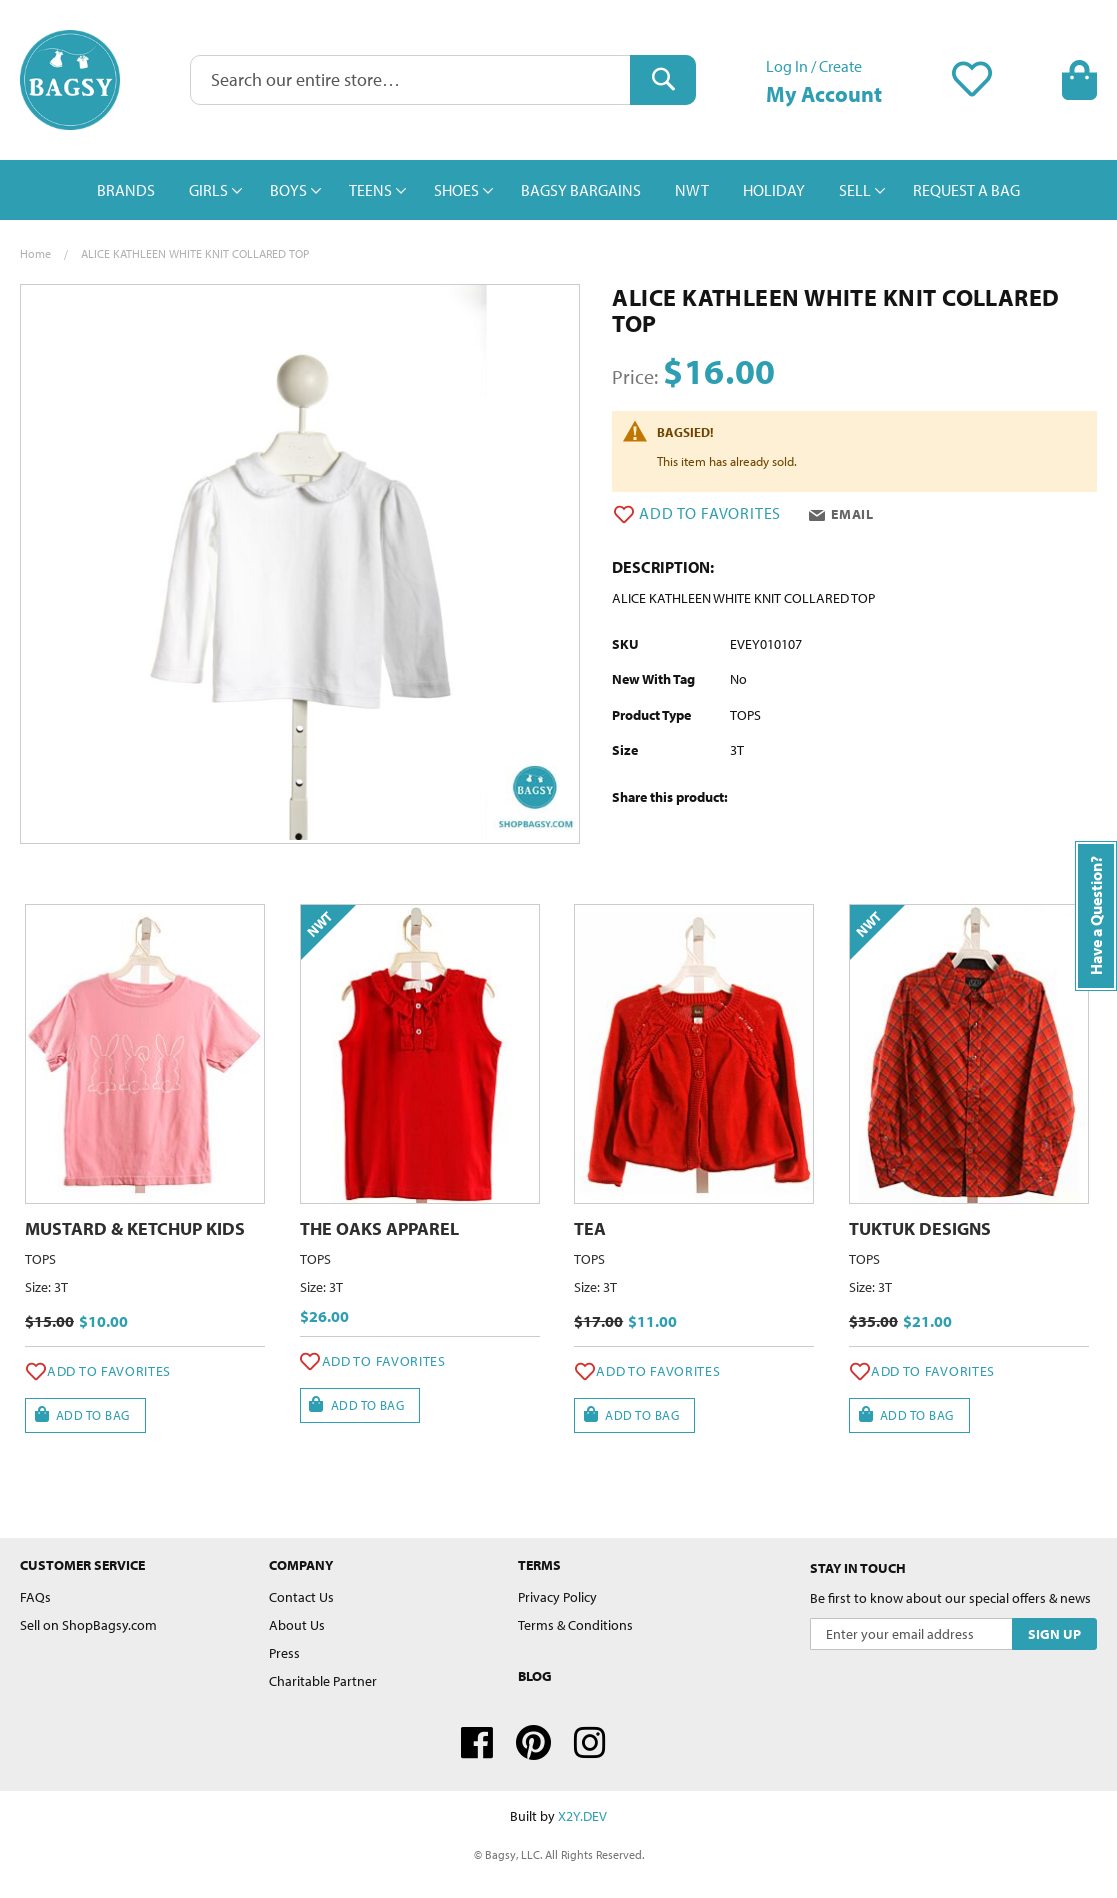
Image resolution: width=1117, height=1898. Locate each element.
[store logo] (70, 80)
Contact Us (301, 1597)
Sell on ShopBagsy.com (88, 1625)
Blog (535, 1676)
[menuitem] (126, 190)
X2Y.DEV (582, 1816)
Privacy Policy (557, 1597)
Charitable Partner (323, 1681)
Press (284, 1653)
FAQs (35, 1597)
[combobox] (443, 80)
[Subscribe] (1054, 1634)
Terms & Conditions (575, 1625)
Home (35, 253)
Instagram (590, 1743)
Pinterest (533, 1743)
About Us (297, 1625)
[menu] (558, 190)
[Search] (663, 80)
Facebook (477, 1743)
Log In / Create (814, 66)
